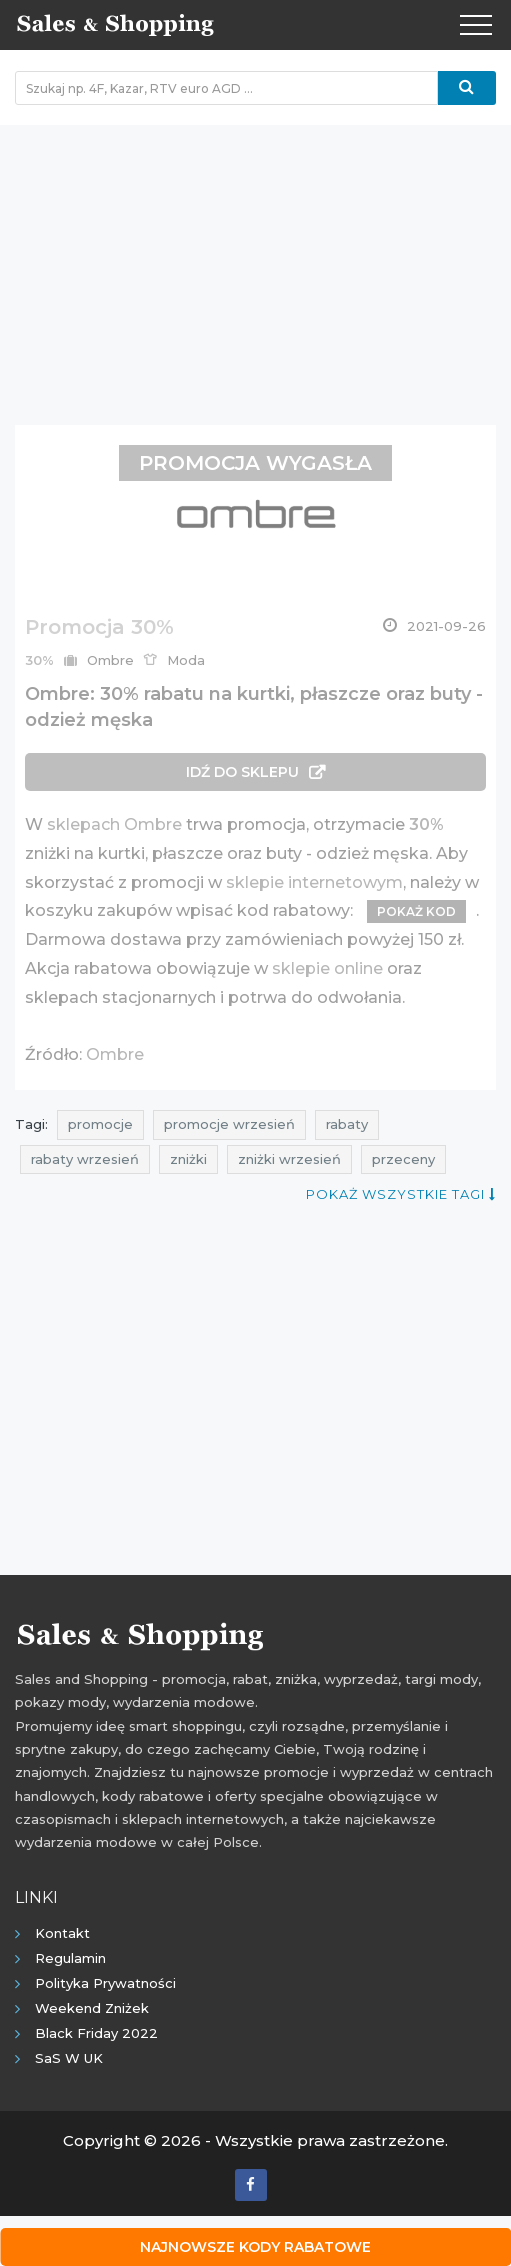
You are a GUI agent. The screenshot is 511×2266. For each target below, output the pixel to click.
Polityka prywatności (105, 1983)
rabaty (347, 1124)
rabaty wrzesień (85, 1159)
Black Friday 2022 (96, 2033)
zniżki (188, 1159)
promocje (100, 1124)
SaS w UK (69, 2058)
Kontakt (62, 1933)
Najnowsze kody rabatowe (255, 2247)
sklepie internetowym (314, 882)
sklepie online (327, 968)
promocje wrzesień (229, 1124)
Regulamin (70, 1958)
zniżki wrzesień (289, 1159)
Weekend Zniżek (92, 2008)
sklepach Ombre (114, 824)
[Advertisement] (255, 265)
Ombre (115, 1054)
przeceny (403, 1159)
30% (426, 824)
